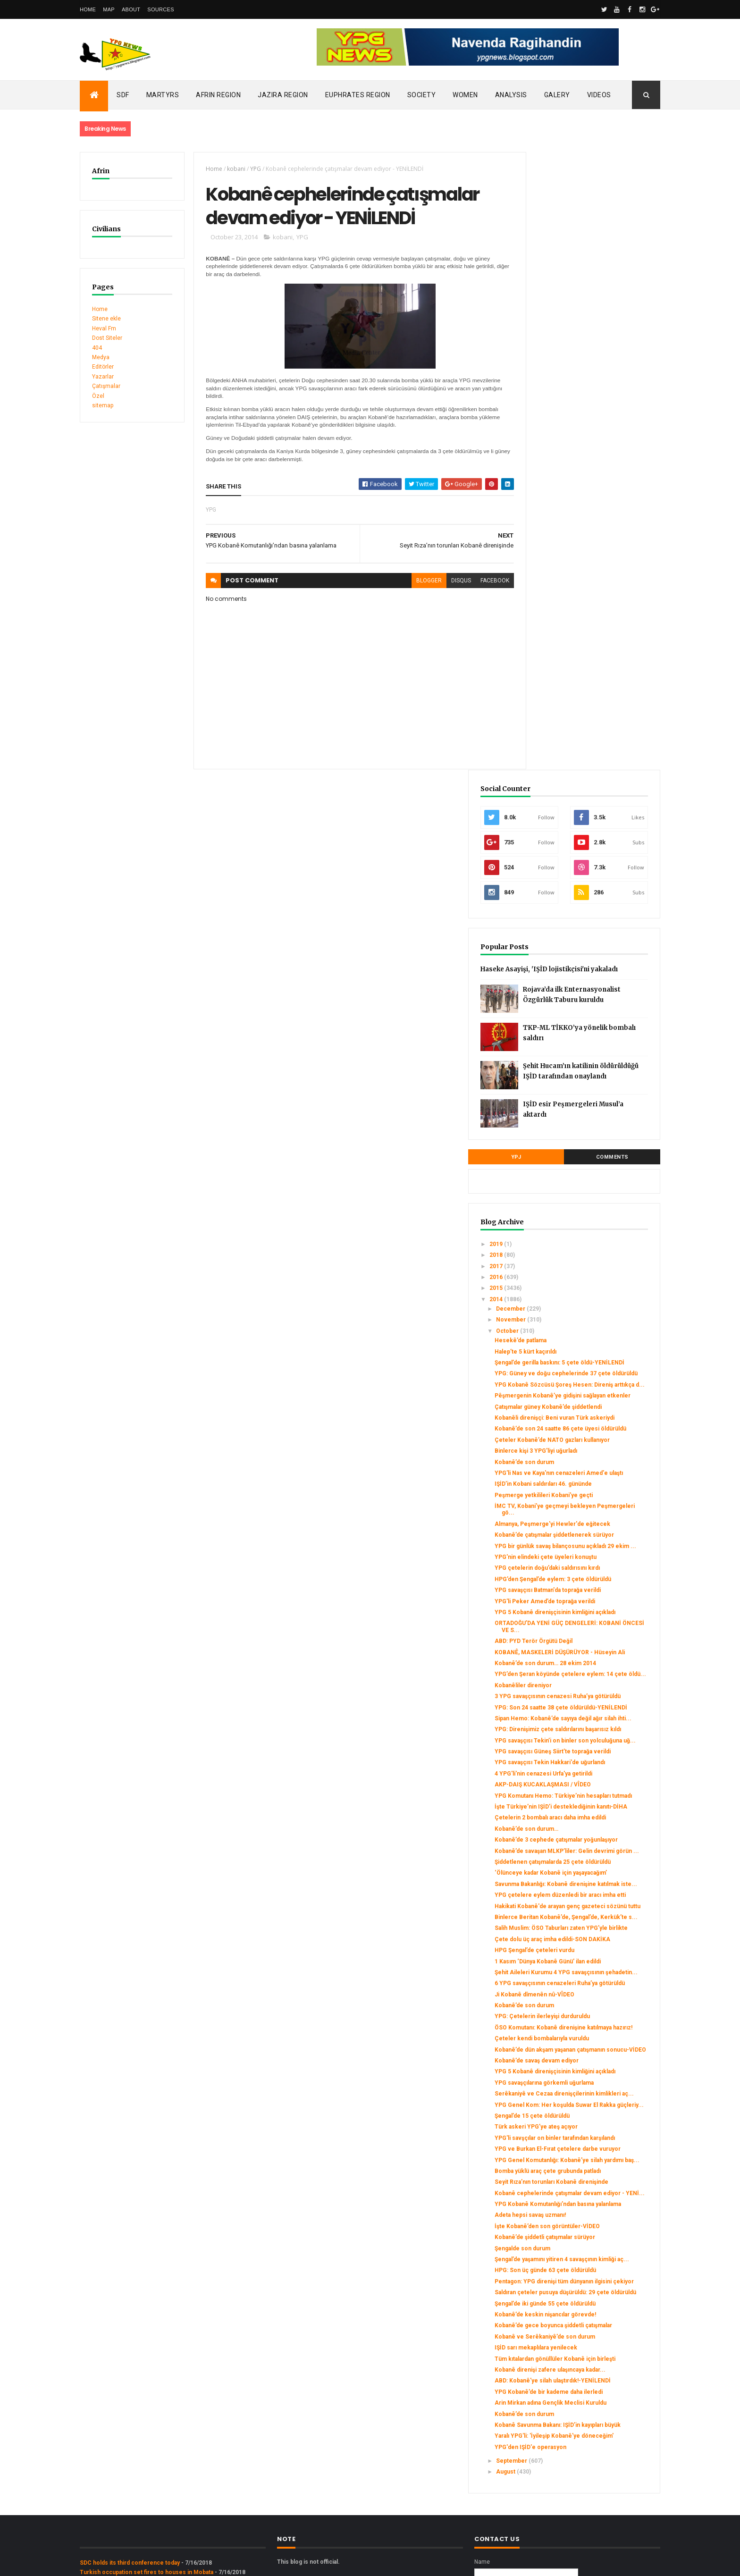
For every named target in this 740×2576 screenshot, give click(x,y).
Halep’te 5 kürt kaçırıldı (574, 760)
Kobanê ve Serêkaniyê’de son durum (594, 2139)
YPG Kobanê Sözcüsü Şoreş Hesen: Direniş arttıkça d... (593, 810)
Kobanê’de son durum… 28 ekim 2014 (594, 1187)
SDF (123, 95)
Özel (98, 396)
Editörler (103, 366)
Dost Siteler (107, 338)
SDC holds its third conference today (130, 2412)
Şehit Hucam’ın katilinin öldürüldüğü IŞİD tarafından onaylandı (610, 482)
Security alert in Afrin (108, 2441)
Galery (557, 95)
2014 (545, 708)
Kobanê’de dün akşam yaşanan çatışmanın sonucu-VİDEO (584, 1746)
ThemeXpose (128, 2562)
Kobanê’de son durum (573, 925)
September (561, 2311)
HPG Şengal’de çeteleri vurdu (583, 1617)
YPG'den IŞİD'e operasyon (579, 2297)
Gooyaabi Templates (216, 2562)
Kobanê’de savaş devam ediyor (586, 1761)
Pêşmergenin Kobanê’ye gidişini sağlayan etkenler (587, 828)
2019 (545, 652)
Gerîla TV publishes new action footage (133, 2451)
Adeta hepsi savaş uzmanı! (579, 1983)
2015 (545, 697)
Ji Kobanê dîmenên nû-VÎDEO (583, 1681)
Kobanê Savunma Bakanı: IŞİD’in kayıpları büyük (586, 2265)
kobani (231, 169)
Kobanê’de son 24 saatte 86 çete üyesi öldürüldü (588, 881)
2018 (545, 663)
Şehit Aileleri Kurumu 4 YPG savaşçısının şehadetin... (581, 1649)
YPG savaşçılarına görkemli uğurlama (593, 1790)
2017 (545, 675)
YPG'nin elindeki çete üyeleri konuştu (595, 1047)
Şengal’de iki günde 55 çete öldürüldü (594, 2099)
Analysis (511, 95)
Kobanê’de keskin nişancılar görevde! (594, 2110)
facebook (477, 583)
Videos (599, 95)
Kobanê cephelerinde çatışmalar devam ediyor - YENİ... (587, 1951)
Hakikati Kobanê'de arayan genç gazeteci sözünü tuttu (586, 1549)
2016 (545, 685)
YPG (250, 169)
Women (465, 95)
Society (421, 95)
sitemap (102, 405)
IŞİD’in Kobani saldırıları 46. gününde (592, 954)
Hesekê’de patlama (570, 749)
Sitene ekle (106, 318)
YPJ (553, 566)
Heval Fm (104, 328)
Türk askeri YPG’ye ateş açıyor (585, 1848)
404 (97, 348)
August (555, 2322)
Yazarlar (103, 376)
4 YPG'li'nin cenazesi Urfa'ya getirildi (592, 1352)
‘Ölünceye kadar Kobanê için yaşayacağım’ (582, 1495)
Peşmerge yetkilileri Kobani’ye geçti (593, 965)
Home (88, 9)
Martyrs (162, 95)
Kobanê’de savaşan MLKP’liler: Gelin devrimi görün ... (592, 1459)
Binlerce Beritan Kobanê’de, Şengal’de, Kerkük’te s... (581, 1567)
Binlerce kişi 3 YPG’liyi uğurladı (585, 914)
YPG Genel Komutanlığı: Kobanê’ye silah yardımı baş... (591, 1898)
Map (109, 9)
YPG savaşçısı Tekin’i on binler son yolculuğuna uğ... (591, 1302)
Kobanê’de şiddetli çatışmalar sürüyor (594, 2013)
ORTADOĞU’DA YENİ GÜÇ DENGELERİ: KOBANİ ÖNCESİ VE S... (595, 1144)
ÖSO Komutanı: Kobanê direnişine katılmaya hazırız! (589, 1718)
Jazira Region (283, 95)
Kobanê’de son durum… (575, 1427)
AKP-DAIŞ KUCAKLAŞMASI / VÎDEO (592, 1363)
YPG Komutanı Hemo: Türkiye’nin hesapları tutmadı (589, 1377)
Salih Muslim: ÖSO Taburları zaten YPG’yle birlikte (589, 1584)
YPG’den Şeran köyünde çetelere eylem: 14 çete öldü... (589, 1201)
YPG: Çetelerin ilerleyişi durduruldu (591, 1703)
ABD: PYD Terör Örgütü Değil (583, 1158)
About (131, 9)
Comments (624, 566)
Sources (160, 9)
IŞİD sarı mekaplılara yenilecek (585, 2150)
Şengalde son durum (571, 2023)
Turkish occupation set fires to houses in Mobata (146, 2422)
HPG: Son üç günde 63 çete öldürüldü (594, 2052)
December (560, 717)
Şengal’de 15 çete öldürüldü (581, 1837)
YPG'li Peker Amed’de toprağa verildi (594, 1112)
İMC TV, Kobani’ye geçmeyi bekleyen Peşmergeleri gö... (594, 979)
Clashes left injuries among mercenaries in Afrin (145, 2431)
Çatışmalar (106, 386)
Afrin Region (218, 95)
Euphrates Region (357, 95)
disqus (444, 583)
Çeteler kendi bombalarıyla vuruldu (591, 1732)
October (557, 739)
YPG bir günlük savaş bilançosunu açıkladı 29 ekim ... (589, 1032)
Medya (100, 357)
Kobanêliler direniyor (572, 1216)
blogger (412, 583)
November (560, 728)
